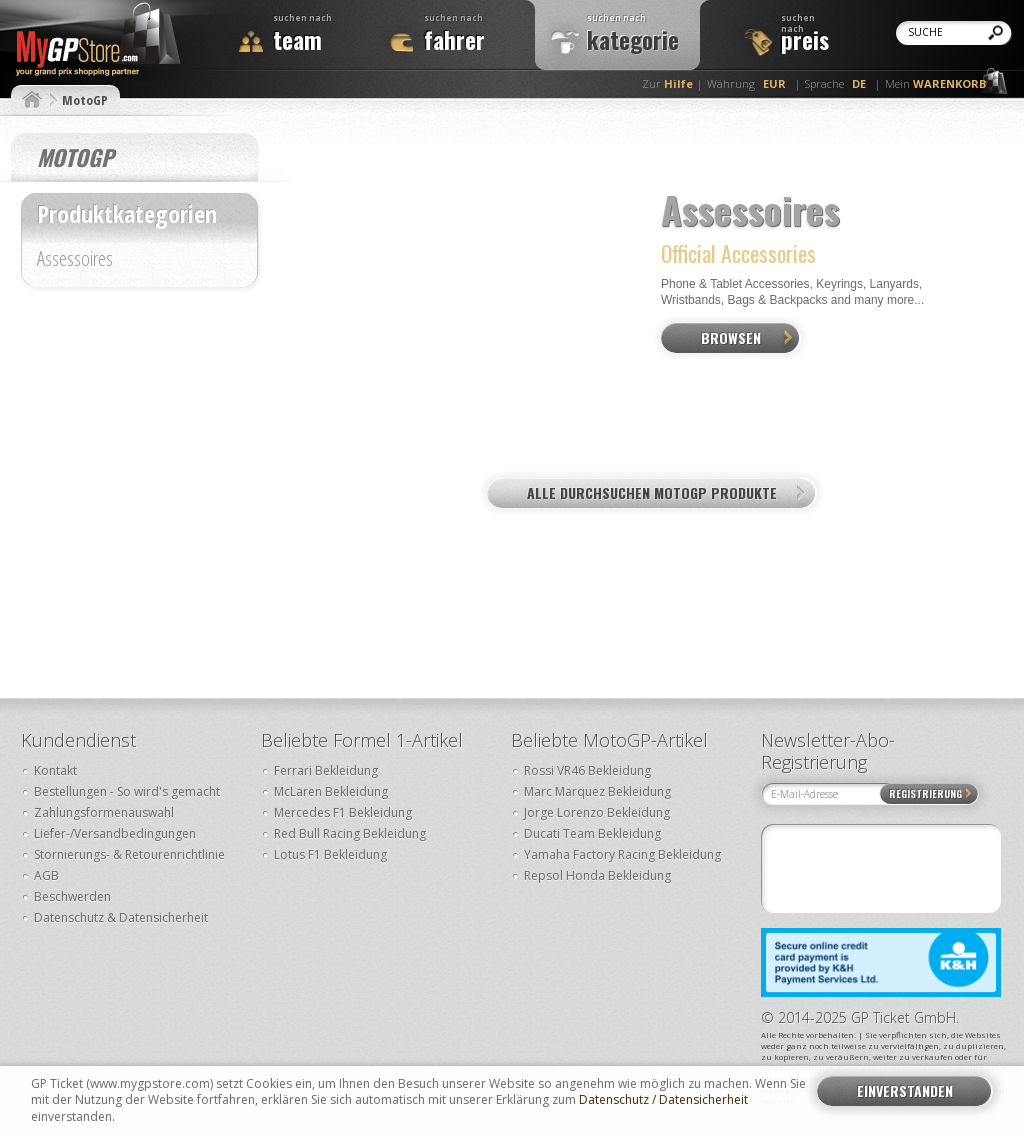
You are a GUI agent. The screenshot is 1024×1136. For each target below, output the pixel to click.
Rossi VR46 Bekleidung (587, 770)
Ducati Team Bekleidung (592, 833)
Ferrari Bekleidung (326, 770)
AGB (46, 875)
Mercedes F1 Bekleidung (343, 812)
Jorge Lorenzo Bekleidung (597, 812)
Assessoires (75, 260)
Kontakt (55, 770)
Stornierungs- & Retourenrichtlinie (129, 854)
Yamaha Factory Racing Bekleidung (622, 854)
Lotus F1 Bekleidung (330, 854)
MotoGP (85, 100)
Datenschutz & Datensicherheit (121, 917)
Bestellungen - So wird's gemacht (127, 791)
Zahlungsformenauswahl (104, 812)
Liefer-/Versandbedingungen (115, 833)
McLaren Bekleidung (331, 791)
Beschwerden (72, 896)
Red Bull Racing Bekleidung (350, 833)
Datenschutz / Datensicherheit (663, 1100)
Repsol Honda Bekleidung (597, 875)
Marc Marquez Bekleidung (597, 791)
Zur (667, 83)
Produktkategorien (127, 213)
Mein (935, 83)
